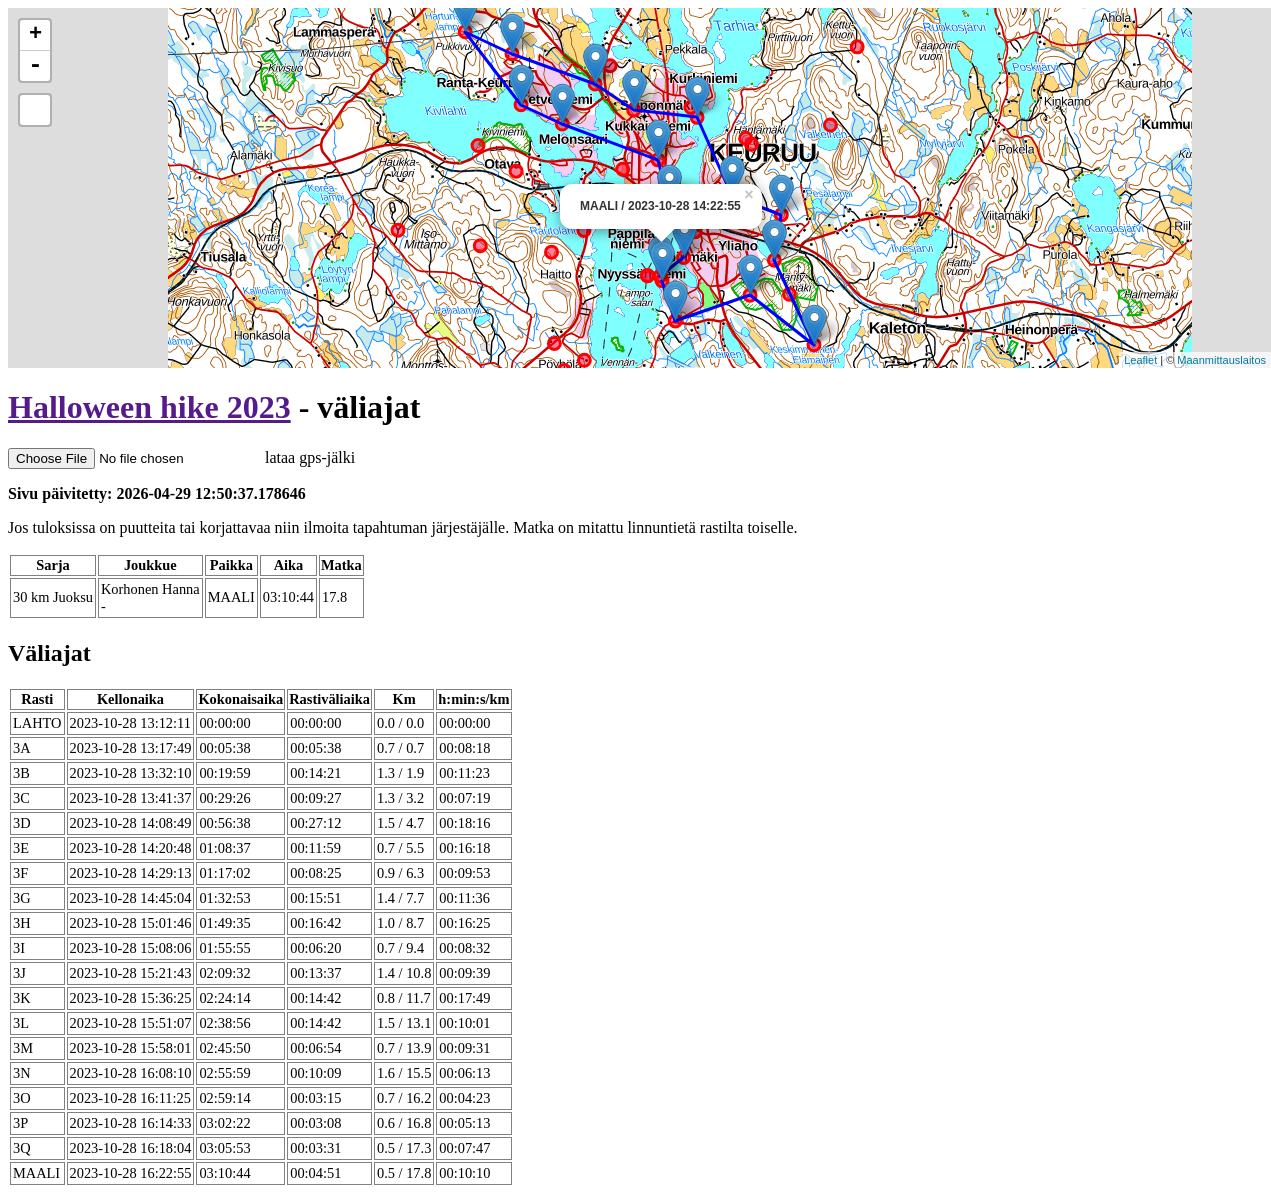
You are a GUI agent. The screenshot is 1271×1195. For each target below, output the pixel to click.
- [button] (35, 66)
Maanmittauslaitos (1221, 360)
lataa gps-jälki (181, 457)
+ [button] (35, 35)
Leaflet (1140, 360)
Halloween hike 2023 (149, 407)
